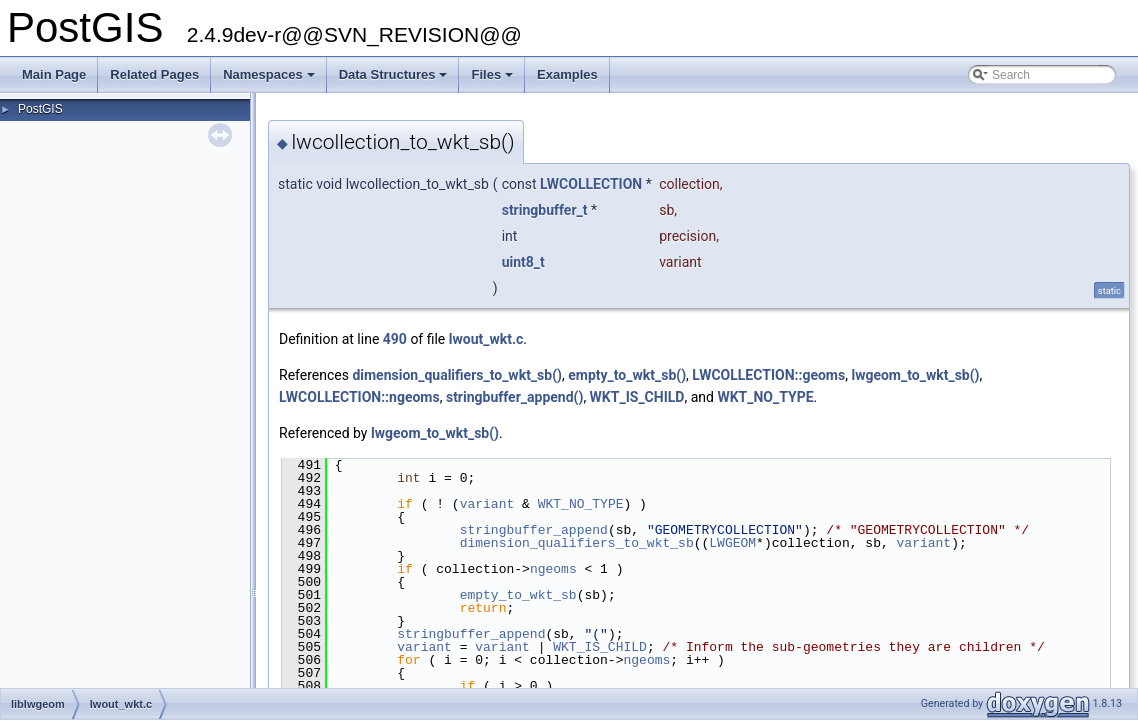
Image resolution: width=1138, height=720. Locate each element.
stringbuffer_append (534, 530)
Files (493, 80)
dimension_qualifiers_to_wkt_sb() (457, 375)
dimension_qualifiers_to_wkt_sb (577, 543)
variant (487, 504)
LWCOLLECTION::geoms (768, 375)
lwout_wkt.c (486, 339)
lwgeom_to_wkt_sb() (915, 375)
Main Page (54, 74)
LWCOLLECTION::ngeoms (359, 397)
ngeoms (553, 569)
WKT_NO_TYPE (765, 397)
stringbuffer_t (545, 210)
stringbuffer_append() (514, 397)
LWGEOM (732, 543)
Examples (567, 74)
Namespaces (270, 80)
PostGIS (40, 109)
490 (395, 339)
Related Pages (154, 74)
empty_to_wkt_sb (518, 595)
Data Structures (395, 80)
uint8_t (523, 262)
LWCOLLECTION (591, 184)
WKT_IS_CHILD (637, 397)
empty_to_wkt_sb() (627, 375)
